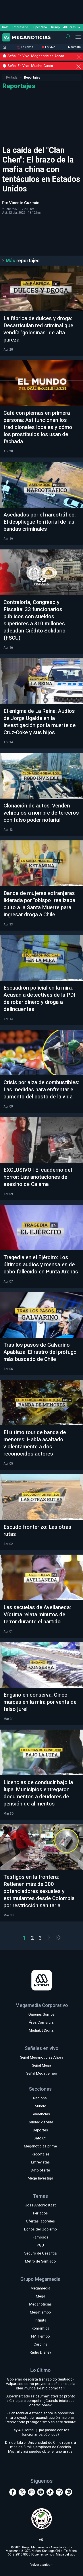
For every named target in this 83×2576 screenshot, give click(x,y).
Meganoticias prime (40, 2146)
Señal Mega (41, 2065)
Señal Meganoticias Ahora (41, 2057)
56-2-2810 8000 (19, 2554)
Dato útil (40, 2138)
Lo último (27, 47)
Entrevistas (40, 2162)
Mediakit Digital (41, 2030)
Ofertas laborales (40, 2221)
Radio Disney (40, 2352)
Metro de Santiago (40, 2261)
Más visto (74, 47)
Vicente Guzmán (24, 202)
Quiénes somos (43, 2554)
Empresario (20, 27)
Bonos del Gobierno (40, 2229)
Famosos (40, 2237)
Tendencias (40, 2114)
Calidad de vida (40, 2122)
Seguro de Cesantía (40, 2253)
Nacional (40, 2098)
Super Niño (39, 27)
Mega (40, 2296)
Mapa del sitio (65, 2554)
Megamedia (40, 2288)
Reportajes (40, 2154)
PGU (40, 2245)
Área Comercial (41, 2022)
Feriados (40, 2213)
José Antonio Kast (40, 2205)
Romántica (40, 2328)
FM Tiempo (40, 2336)
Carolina (40, 2344)
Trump (55, 27)
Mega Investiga (40, 2178)
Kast (5, 27)
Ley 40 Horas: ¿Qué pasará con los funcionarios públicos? (40, 2432)
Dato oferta (40, 2170)
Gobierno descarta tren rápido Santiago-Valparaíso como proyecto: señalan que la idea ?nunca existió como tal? (40, 2383)
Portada (11, 77)
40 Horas (69, 27)
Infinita (40, 2320)
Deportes (40, 2130)
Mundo (40, 2106)
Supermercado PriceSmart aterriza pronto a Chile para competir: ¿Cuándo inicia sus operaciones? (40, 2400)
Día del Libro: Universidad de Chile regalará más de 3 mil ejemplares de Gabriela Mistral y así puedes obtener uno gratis (40, 2447)
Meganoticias (40, 2304)
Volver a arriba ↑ (41, 2564)
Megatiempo (40, 2312)
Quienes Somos (41, 2014)
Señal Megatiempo (41, 2073)
